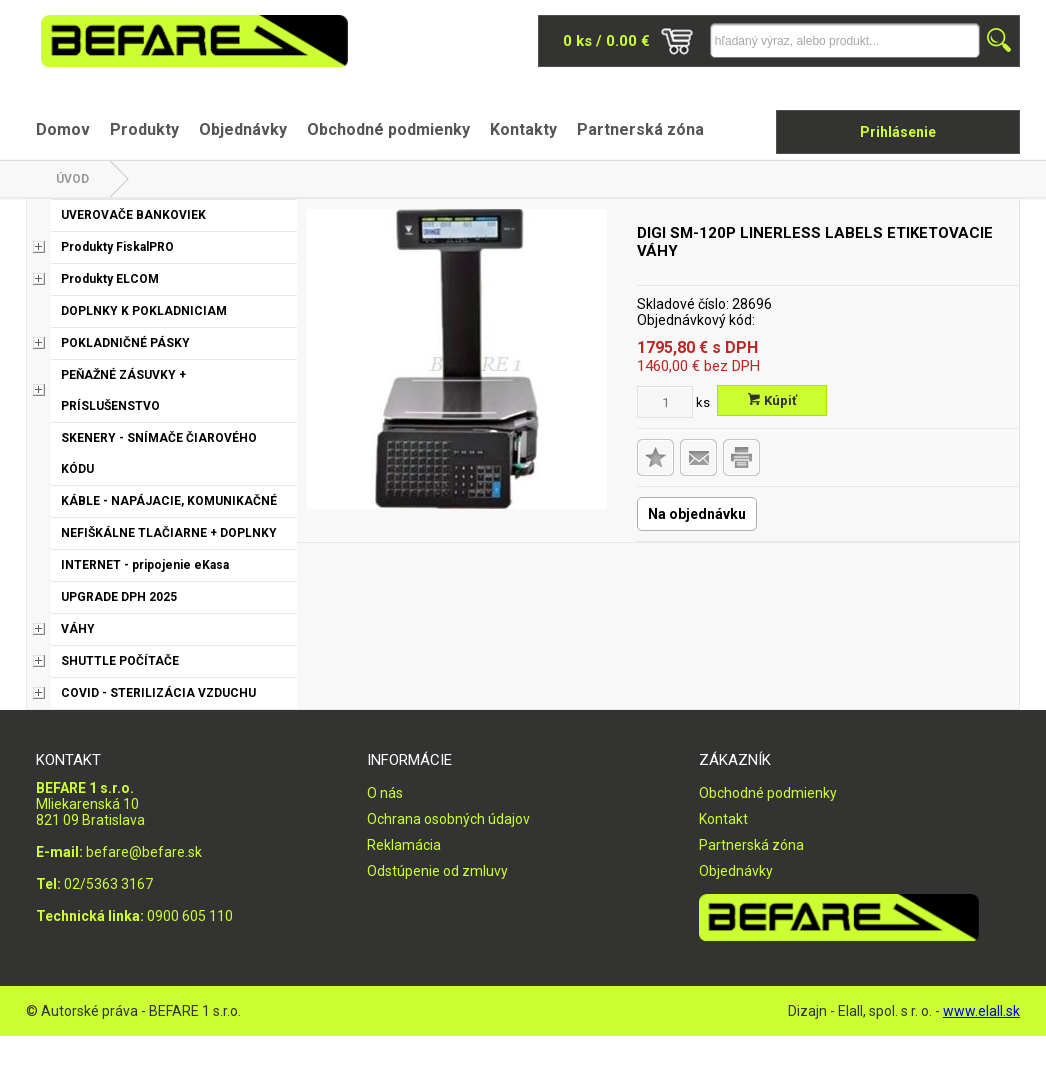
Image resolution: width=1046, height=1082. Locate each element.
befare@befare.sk (144, 852)
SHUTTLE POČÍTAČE (120, 661)
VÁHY (78, 629)
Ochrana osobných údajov (448, 819)
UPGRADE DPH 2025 (119, 597)
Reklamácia (404, 845)
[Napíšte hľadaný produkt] (845, 40)
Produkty (144, 129)
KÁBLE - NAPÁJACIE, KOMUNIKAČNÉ (169, 501)
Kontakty (523, 129)
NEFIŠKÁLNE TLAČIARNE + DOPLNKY (169, 533)
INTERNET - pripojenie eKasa (145, 565)
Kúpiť (772, 400)
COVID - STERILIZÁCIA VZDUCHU (158, 693)
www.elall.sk (981, 1011)
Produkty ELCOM (110, 279)
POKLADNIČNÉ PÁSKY (125, 343)
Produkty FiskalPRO (117, 247)
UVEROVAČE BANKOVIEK (133, 215)
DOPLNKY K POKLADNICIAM (144, 311)
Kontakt (723, 819)
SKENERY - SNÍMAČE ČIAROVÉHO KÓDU (159, 453)
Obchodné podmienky (388, 129)
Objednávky (243, 129)
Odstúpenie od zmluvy (437, 871)
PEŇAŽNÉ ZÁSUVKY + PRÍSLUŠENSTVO (123, 390)
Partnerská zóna (640, 129)
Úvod (72, 179)
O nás (385, 793)
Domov (63, 129)
